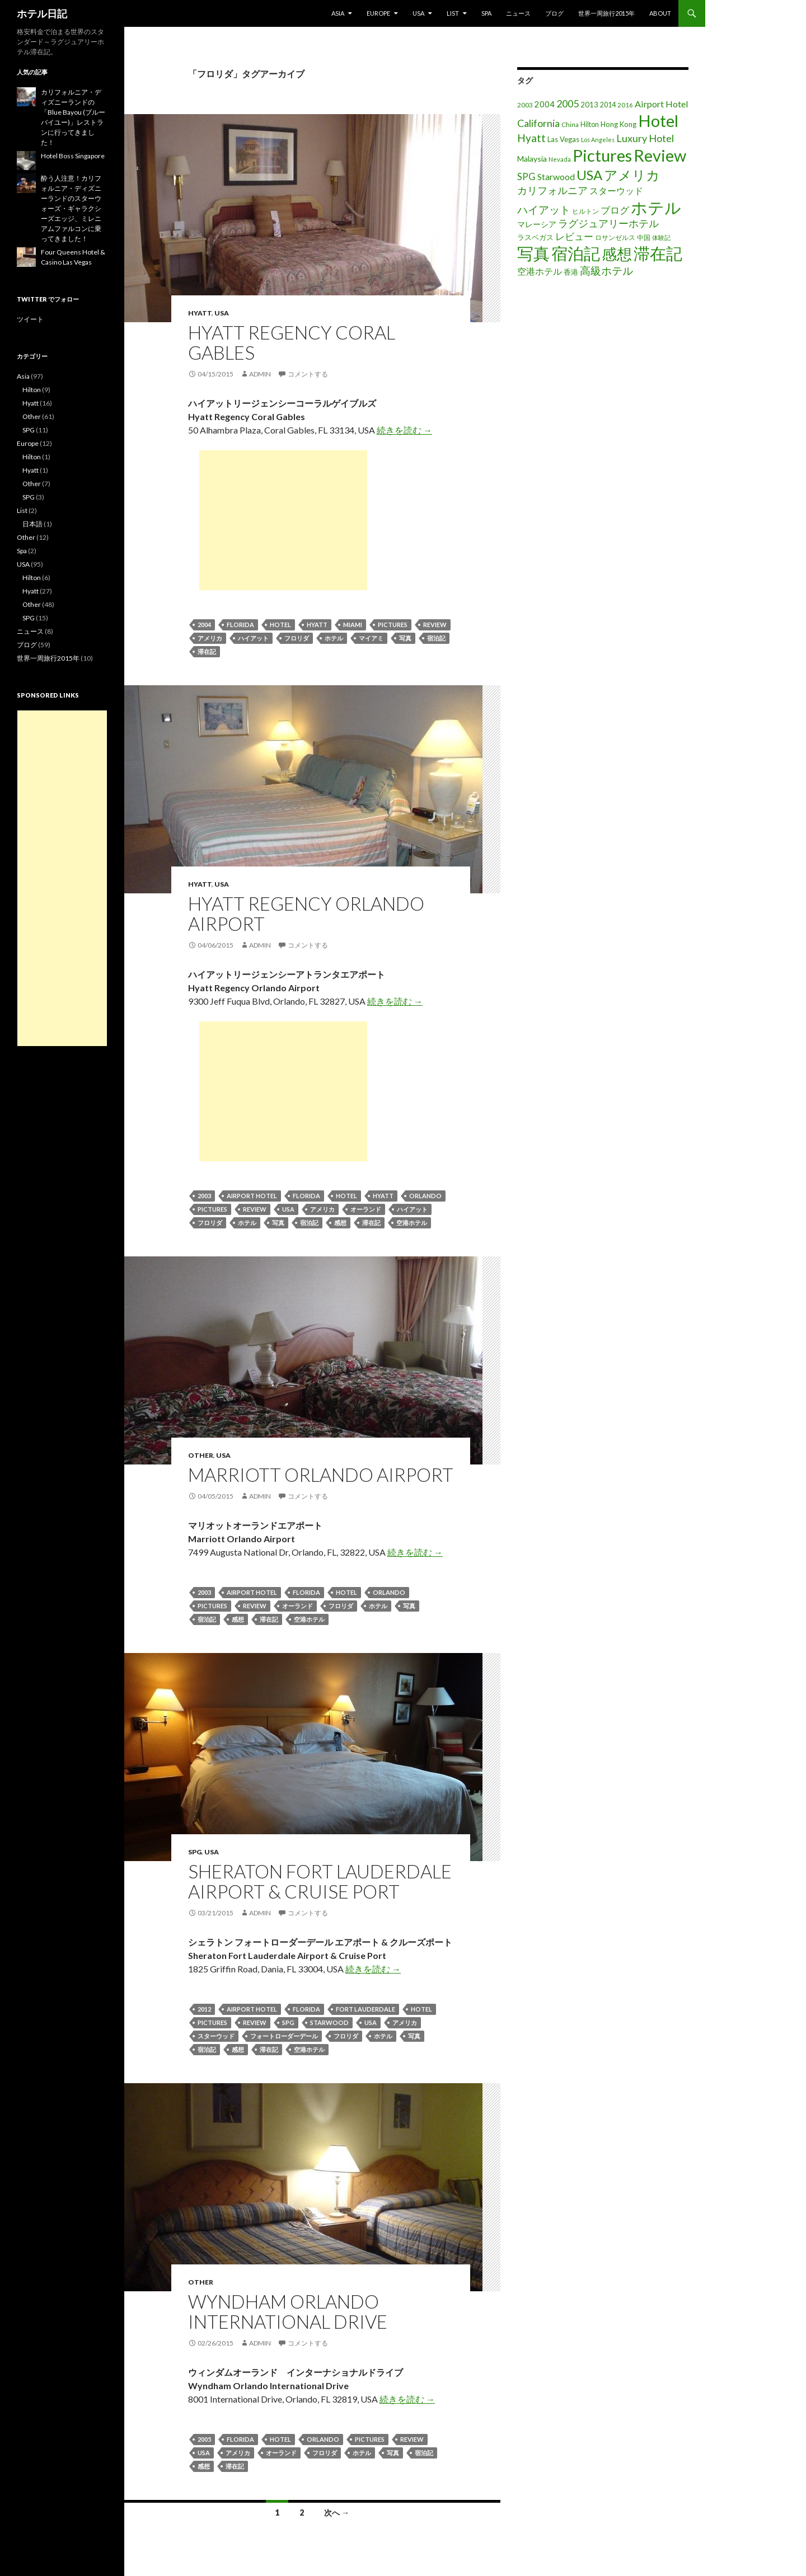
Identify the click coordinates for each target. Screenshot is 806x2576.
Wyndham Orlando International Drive (287, 2311)
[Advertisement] (283, 520)
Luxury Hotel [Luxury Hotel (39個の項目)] (645, 138)
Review (435, 624)
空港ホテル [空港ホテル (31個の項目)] (539, 271)
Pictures (392, 624)
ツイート (30, 319)
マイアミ (371, 638)
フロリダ (296, 638)
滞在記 (207, 651)
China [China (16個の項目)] (570, 124)
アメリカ (210, 638)
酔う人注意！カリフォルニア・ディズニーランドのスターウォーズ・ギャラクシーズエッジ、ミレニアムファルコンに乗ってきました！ (71, 208)
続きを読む (404, 430)
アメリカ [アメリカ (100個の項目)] (632, 175)
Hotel (280, 624)
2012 (204, 2009)
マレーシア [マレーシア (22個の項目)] (536, 224)
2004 (204, 624)
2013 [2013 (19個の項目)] (589, 104)
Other (200, 1455)
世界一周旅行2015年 (606, 13)
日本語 (32, 524)
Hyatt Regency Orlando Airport (306, 913)
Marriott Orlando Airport (320, 1474)
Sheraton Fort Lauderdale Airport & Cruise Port (320, 1881)
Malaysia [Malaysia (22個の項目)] (532, 158)
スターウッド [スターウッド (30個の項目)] (616, 190)
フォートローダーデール (284, 2036)
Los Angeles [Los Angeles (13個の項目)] (598, 139)
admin (260, 374)
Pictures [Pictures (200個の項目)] (602, 155)
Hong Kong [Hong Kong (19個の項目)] (618, 124)
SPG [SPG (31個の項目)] (526, 176)
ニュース (518, 13)
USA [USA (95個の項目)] (589, 175)
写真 (405, 638)
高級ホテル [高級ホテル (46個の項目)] (606, 270)
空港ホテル (411, 1222)
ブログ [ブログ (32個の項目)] (615, 210)
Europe (378, 13)
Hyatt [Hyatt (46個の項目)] (531, 137)
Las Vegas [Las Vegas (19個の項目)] (563, 139)
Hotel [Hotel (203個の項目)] (658, 120)
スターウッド (216, 2036)
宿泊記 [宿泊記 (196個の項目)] (575, 253)
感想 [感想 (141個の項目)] (617, 254)
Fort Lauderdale (365, 2009)
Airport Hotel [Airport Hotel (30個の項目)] (661, 103)
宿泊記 (436, 638)
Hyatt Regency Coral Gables (291, 342)
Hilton (31, 389)
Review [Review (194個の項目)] (660, 155)
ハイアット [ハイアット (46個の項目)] (543, 209)
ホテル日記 (42, 13)
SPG (195, 1852)
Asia (337, 13)
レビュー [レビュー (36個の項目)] (574, 236)
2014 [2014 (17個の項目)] (608, 105)
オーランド (365, 1209)
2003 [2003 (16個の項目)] (525, 105)
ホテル (334, 638)
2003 (204, 1195)
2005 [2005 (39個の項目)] (567, 103)
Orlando (425, 1195)
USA (418, 13)
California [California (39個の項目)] (538, 123)
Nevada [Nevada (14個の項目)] (560, 159)
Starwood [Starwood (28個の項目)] (556, 177)
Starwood (329, 2022)
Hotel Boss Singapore (73, 156)
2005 (204, 2439)
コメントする (308, 374)
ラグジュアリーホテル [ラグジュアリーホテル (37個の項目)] (608, 223)
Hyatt (200, 313)
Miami (352, 624)
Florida (240, 624)
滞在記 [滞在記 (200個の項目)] (658, 253)
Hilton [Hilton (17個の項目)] (589, 124)
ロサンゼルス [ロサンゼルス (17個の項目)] (615, 237)
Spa (486, 13)
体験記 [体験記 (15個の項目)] (661, 237)
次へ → (336, 2512)
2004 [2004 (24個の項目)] (545, 104)
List (453, 13)
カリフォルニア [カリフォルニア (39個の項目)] (552, 190)
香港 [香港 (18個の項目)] (571, 271)
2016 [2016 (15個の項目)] (625, 105)
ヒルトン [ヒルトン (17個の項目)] (585, 211)
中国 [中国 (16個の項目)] (643, 237)
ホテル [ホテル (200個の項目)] (656, 207)
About (660, 13)
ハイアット (253, 638)
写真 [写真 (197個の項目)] (533, 253)
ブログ (554, 13)
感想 (340, 1222)
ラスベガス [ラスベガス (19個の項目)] (535, 237)
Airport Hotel (252, 1195)
